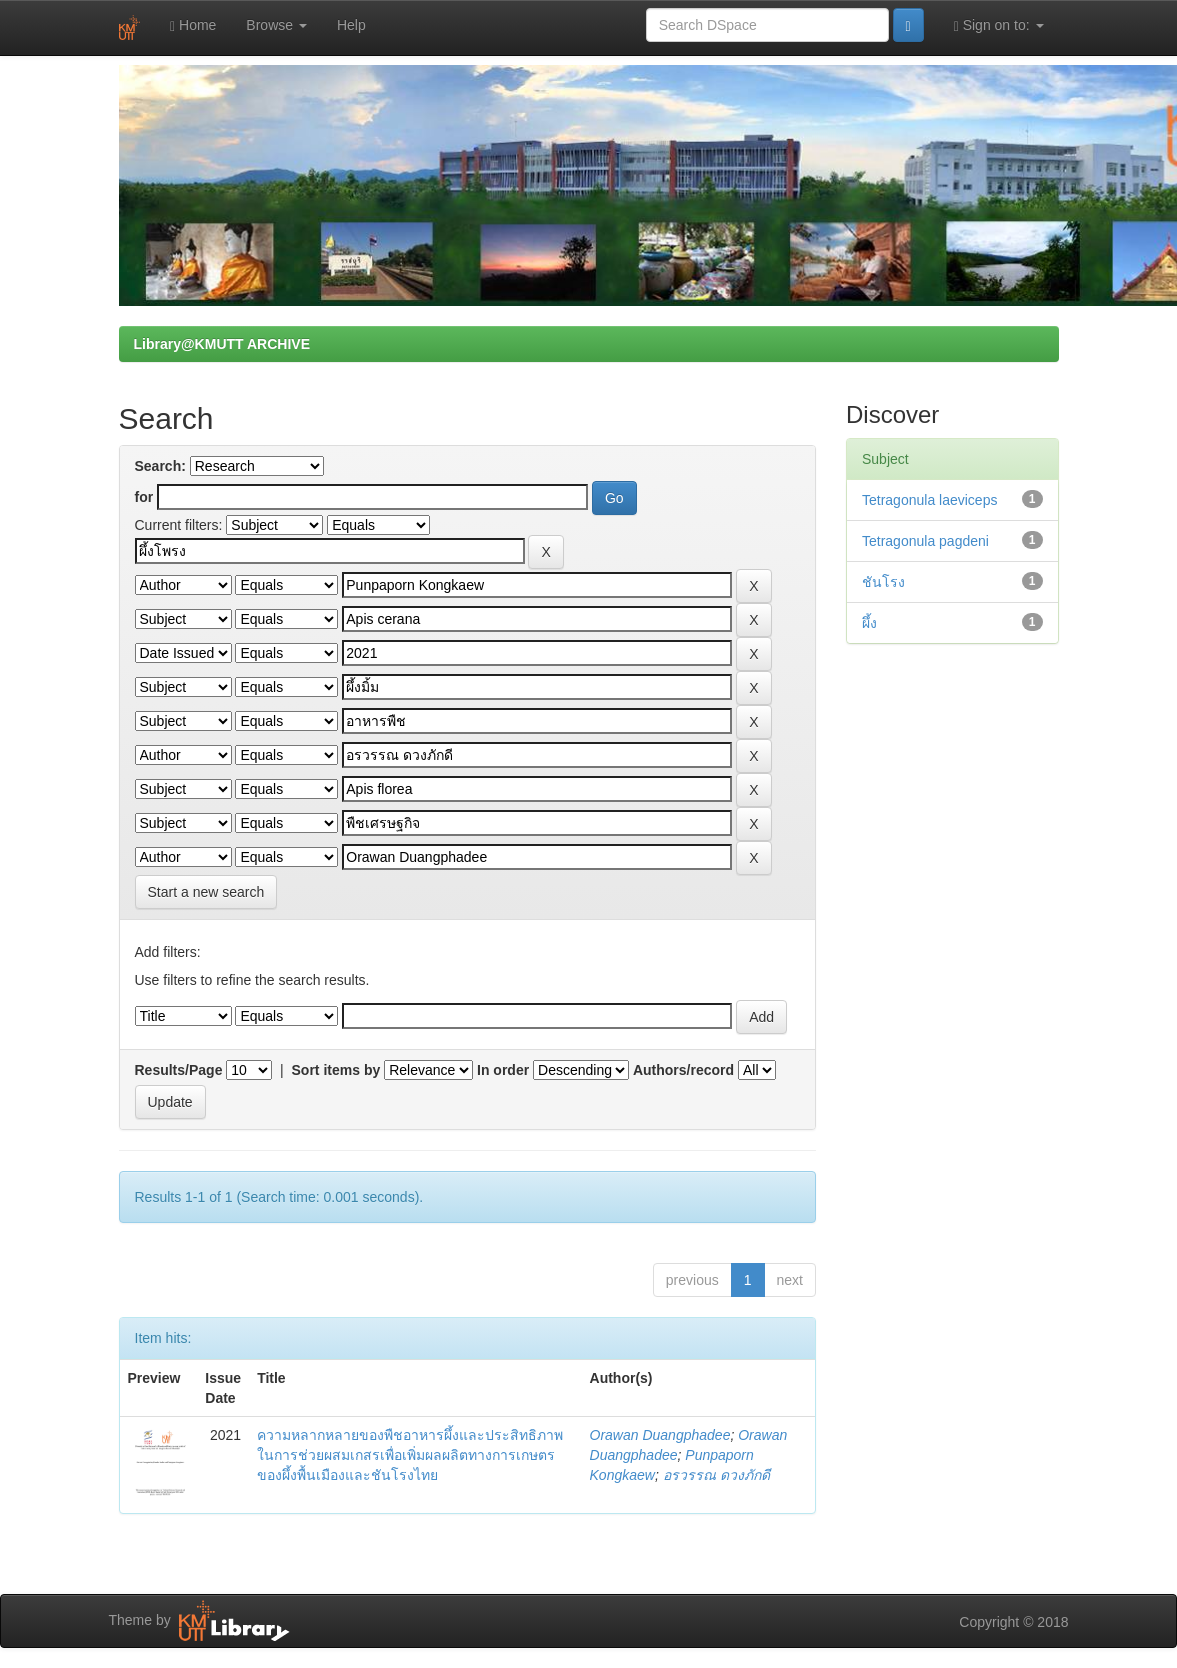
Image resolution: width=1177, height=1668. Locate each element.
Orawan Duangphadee (660, 1435)
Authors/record (683, 1070)
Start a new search (206, 892)
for (144, 497)
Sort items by (336, 1070)
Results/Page (179, 1070)
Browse (276, 25)
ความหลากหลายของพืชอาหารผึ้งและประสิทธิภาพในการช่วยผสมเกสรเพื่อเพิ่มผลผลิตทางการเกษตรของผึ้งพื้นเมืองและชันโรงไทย (410, 1455)
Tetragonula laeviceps (929, 500)
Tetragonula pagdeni (925, 541)
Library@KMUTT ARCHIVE (222, 344)
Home (193, 25)
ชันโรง (883, 582)
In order (503, 1070)
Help (351, 25)
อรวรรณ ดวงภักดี (716, 1475)
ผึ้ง (869, 623)
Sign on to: (999, 25)
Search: (160, 466)
